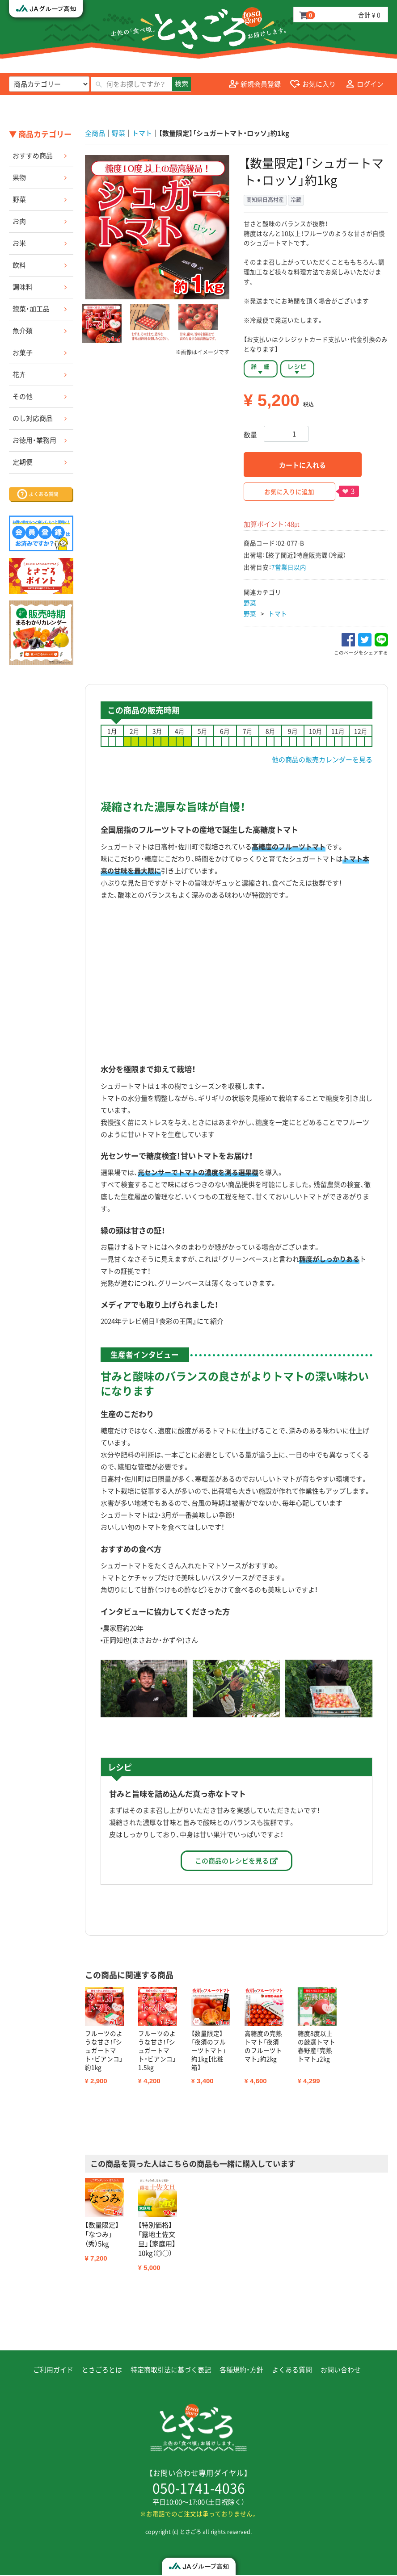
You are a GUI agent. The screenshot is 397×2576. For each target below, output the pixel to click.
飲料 (19, 265)
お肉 (19, 221)
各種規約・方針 (241, 2371)
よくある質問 (292, 2371)
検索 (181, 83)
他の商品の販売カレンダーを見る (322, 759)
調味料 (23, 287)
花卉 (19, 374)
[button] (101, 323)
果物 (19, 177)
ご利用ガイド (53, 2371)
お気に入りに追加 (289, 491)
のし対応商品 (33, 418)
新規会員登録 (254, 84)
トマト (277, 613)
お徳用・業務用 (34, 440)
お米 (19, 243)
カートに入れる (302, 465)
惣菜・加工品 (31, 309)
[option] (157, 227)
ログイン (364, 84)
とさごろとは (102, 2371)
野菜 (19, 199)
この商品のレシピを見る (236, 1861)
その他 (23, 396)
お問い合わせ (341, 2371)
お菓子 (23, 352)
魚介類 (23, 331)
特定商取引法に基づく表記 (171, 2371)
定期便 (23, 462)
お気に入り (313, 84)
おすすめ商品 (33, 155)
